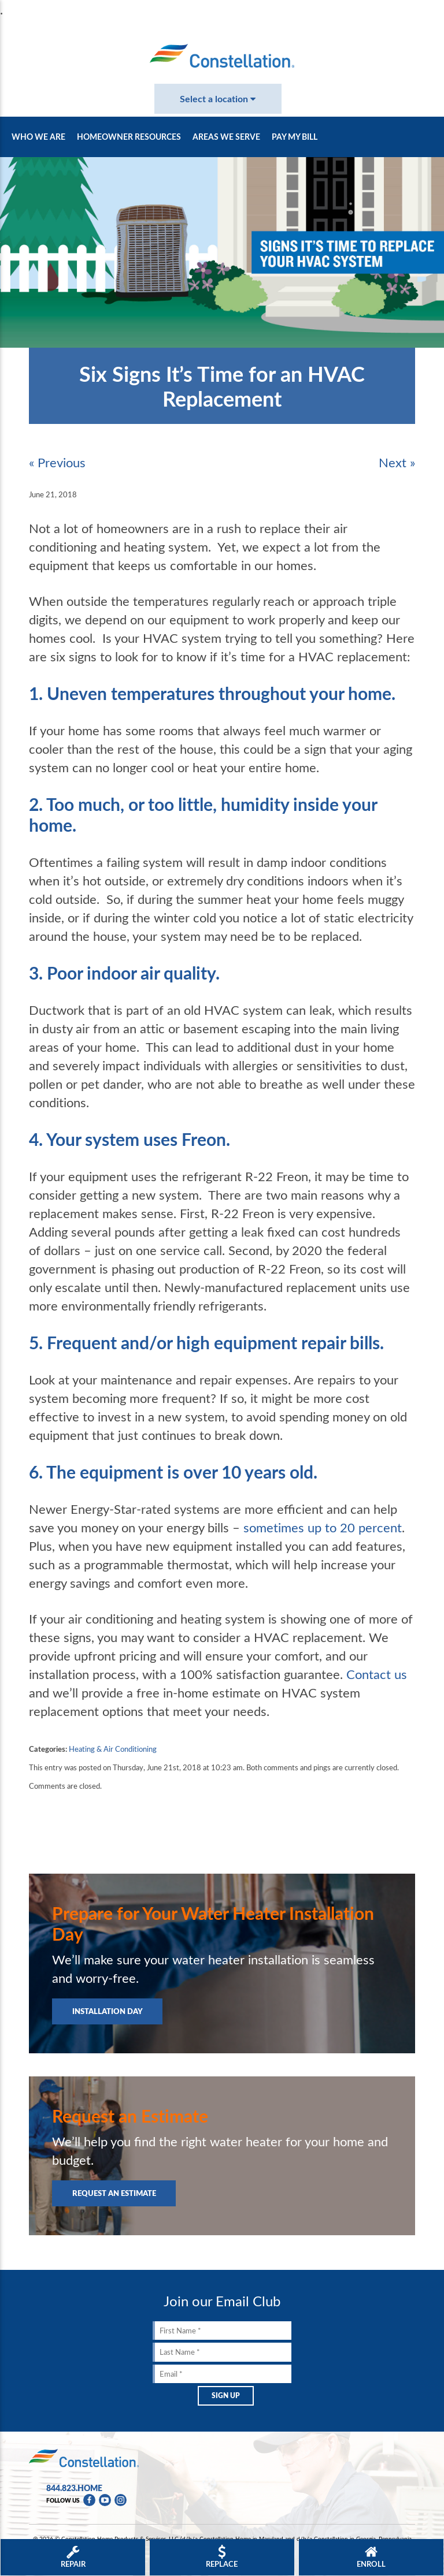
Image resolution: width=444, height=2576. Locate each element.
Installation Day (107, 2010)
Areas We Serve (226, 136)
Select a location (218, 98)
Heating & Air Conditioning (113, 1749)
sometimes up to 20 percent (322, 1527)
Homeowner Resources (129, 136)
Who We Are (38, 136)
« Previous (57, 462)
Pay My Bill (294, 136)
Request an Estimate (114, 2192)
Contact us (376, 1673)
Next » (397, 462)
